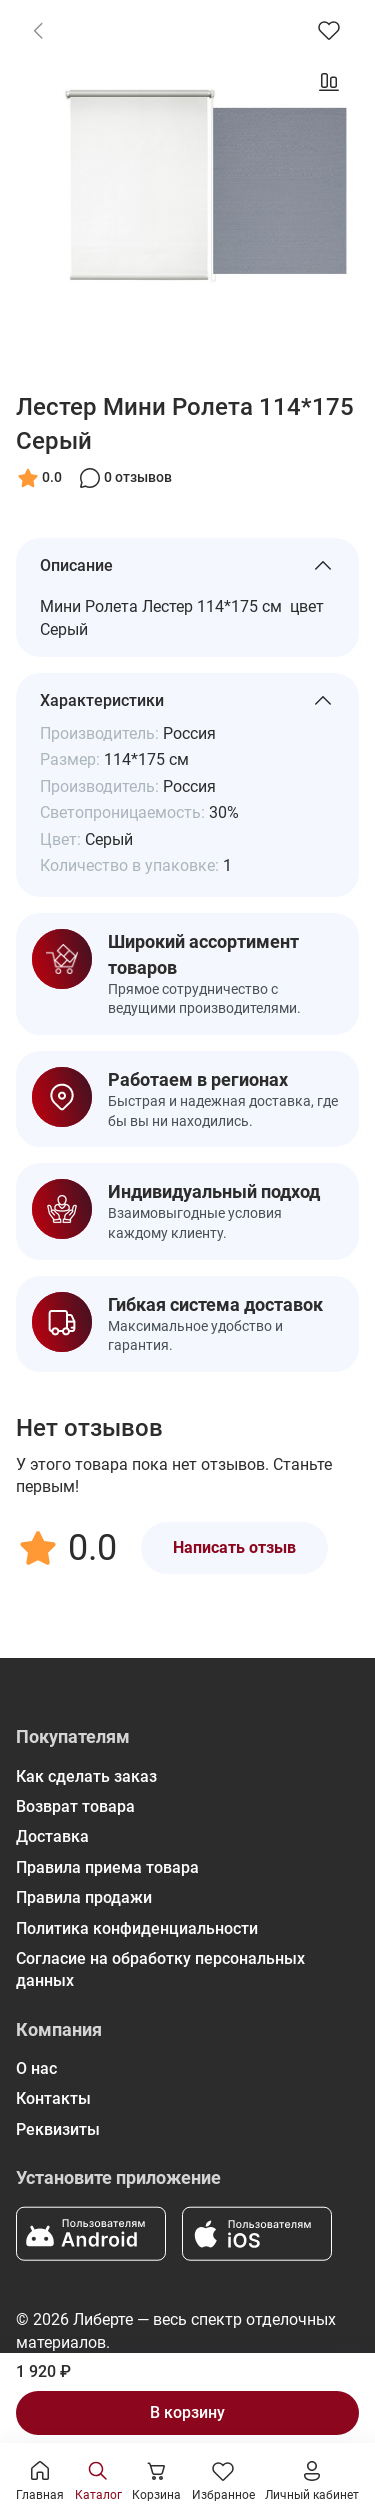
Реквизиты (58, 2129)
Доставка (52, 1836)
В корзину (187, 2412)
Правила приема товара (107, 1867)
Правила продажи (84, 1897)
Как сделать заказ (86, 1776)
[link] (38, 30)
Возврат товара (75, 1806)
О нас (36, 2068)
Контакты (53, 2098)
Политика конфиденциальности (137, 1928)
